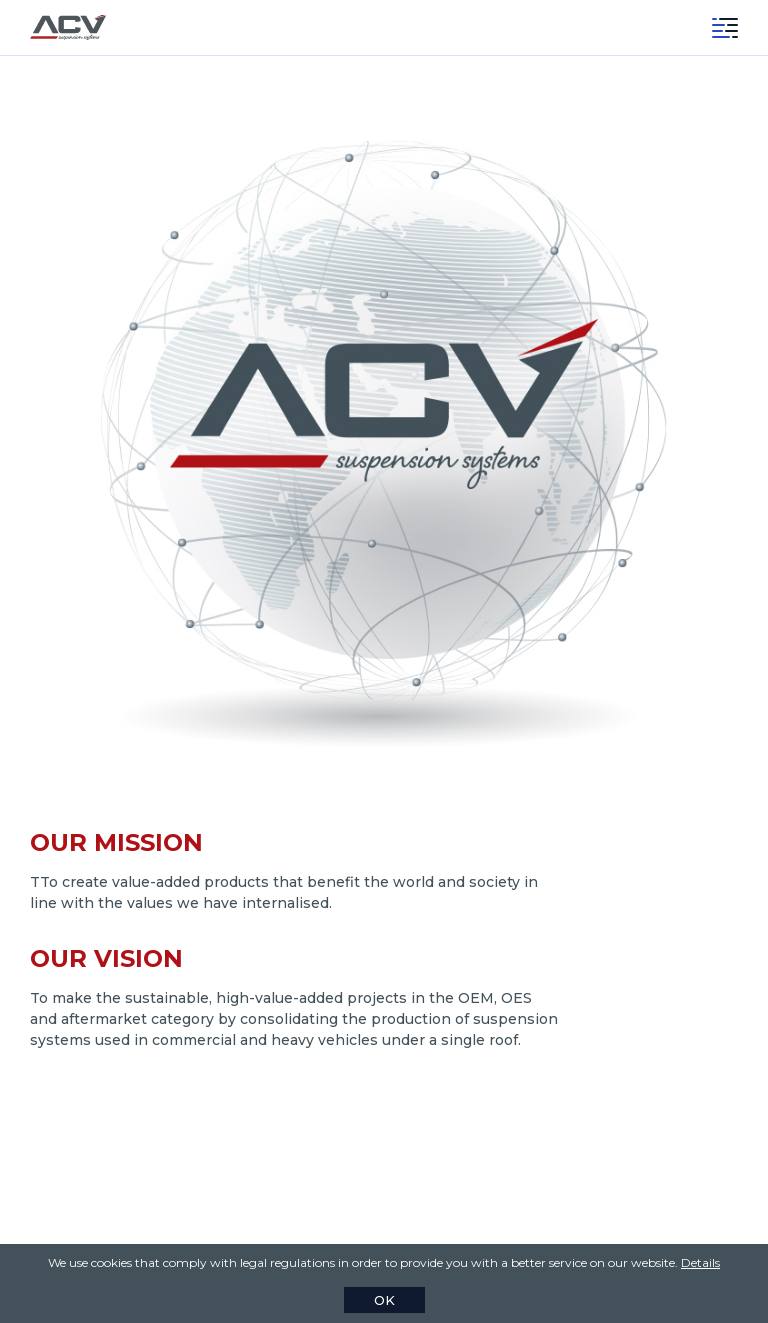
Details (700, 1262)
